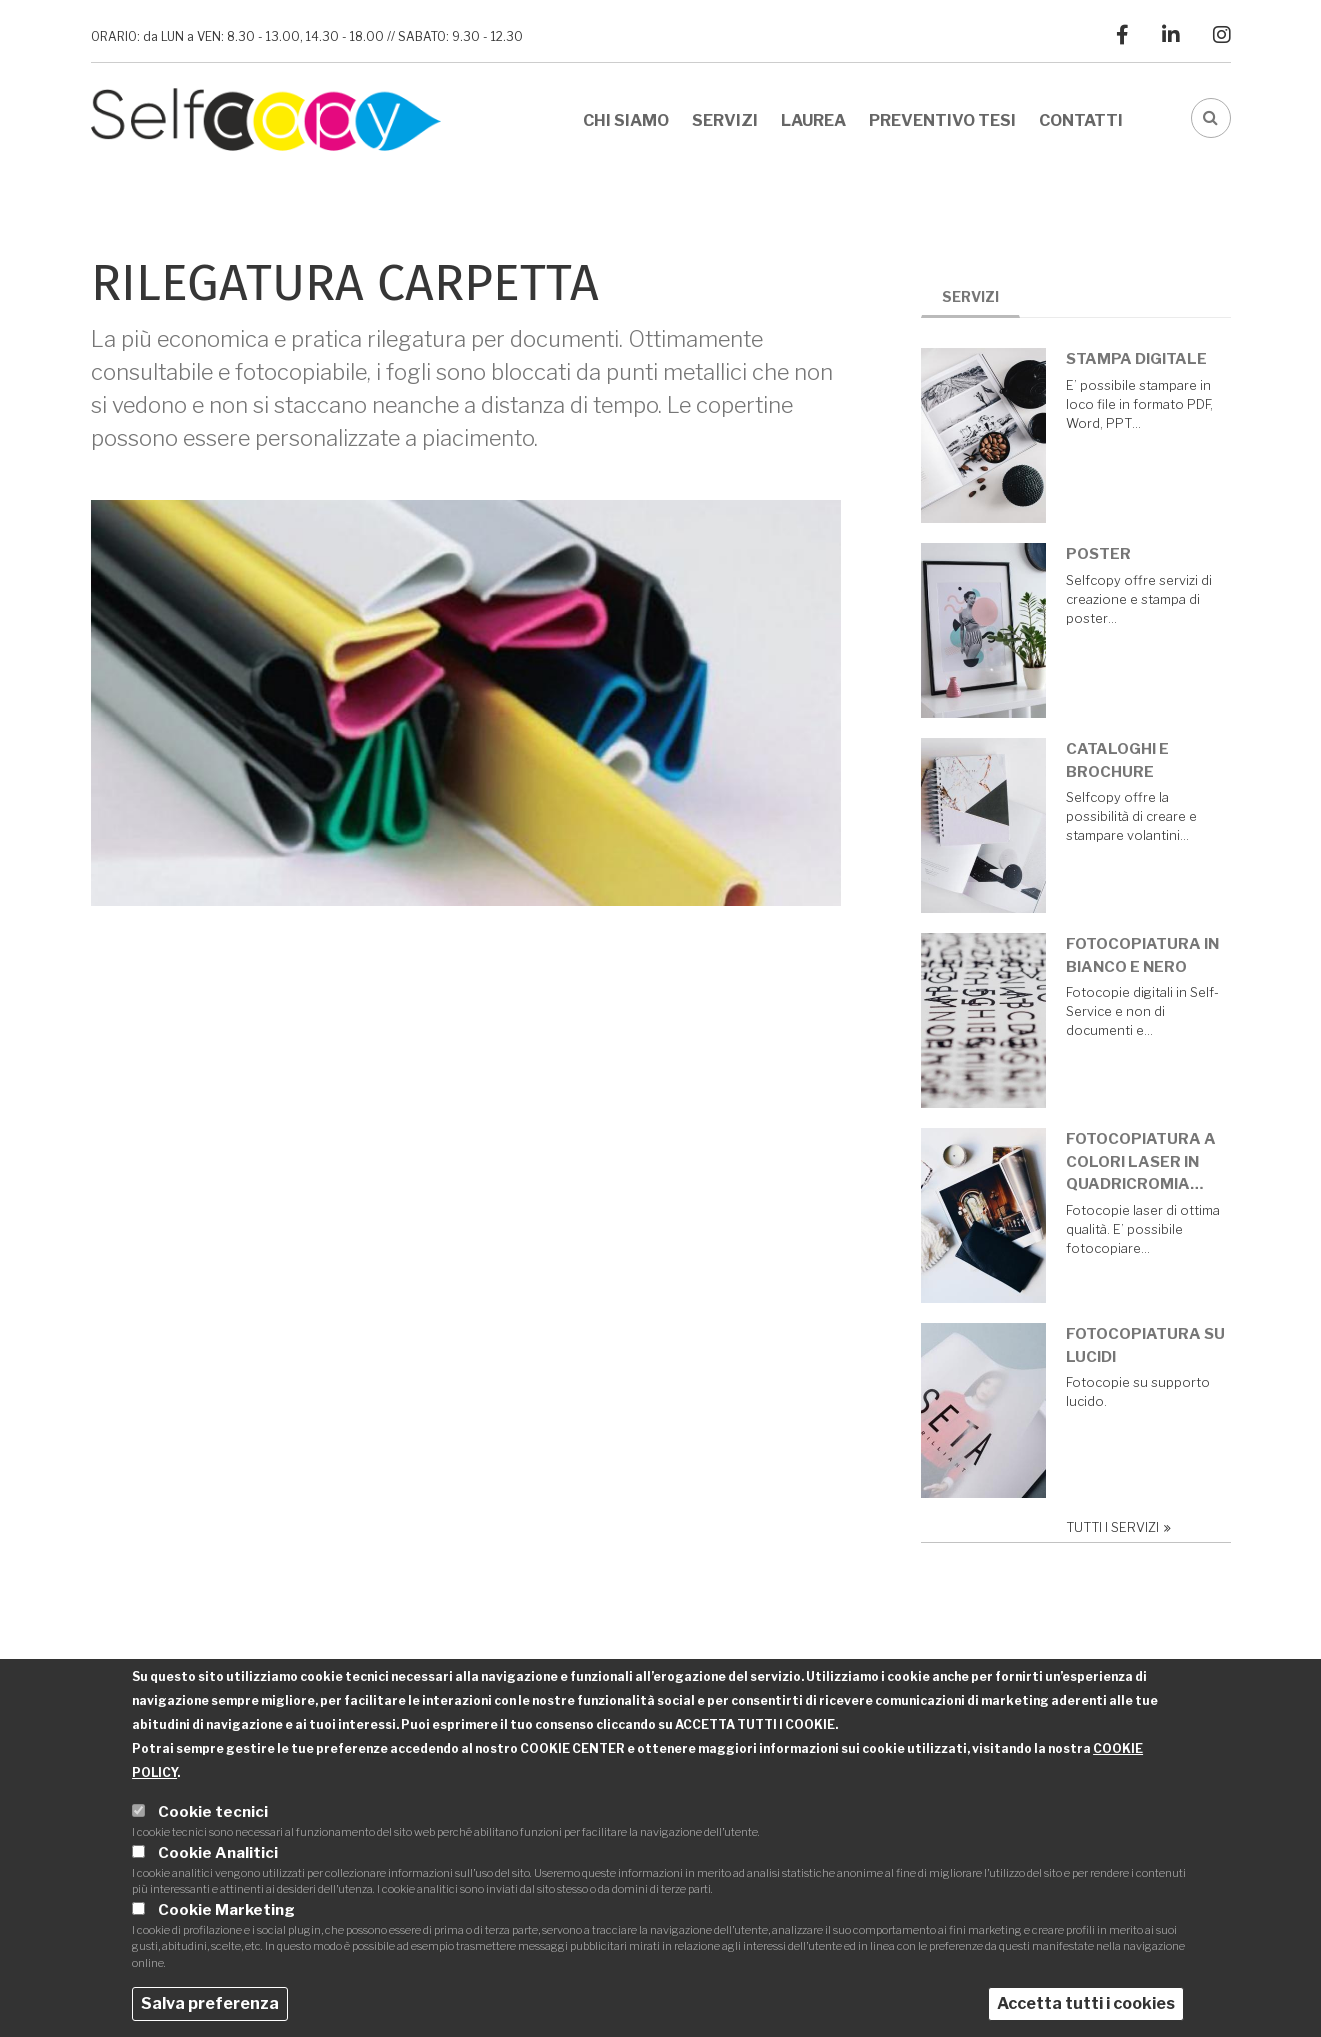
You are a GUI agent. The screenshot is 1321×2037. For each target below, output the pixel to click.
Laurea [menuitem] (813, 120)
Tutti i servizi (1120, 1527)
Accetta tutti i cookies (1086, 2008)
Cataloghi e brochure (1125, 760)
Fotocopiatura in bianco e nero (1150, 955)
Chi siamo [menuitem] (626, 120)
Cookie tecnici (213, 1817)
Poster (1106, 554)
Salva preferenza (210, 2008)
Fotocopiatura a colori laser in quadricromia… (1149, 1161)
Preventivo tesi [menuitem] (942, 120)
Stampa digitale (1144, 359)
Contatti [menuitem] (1081, 120)
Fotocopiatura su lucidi (1153, 1345)
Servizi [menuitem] (725, 120)
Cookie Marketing (226, 1914)
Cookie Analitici (218, 1857)
